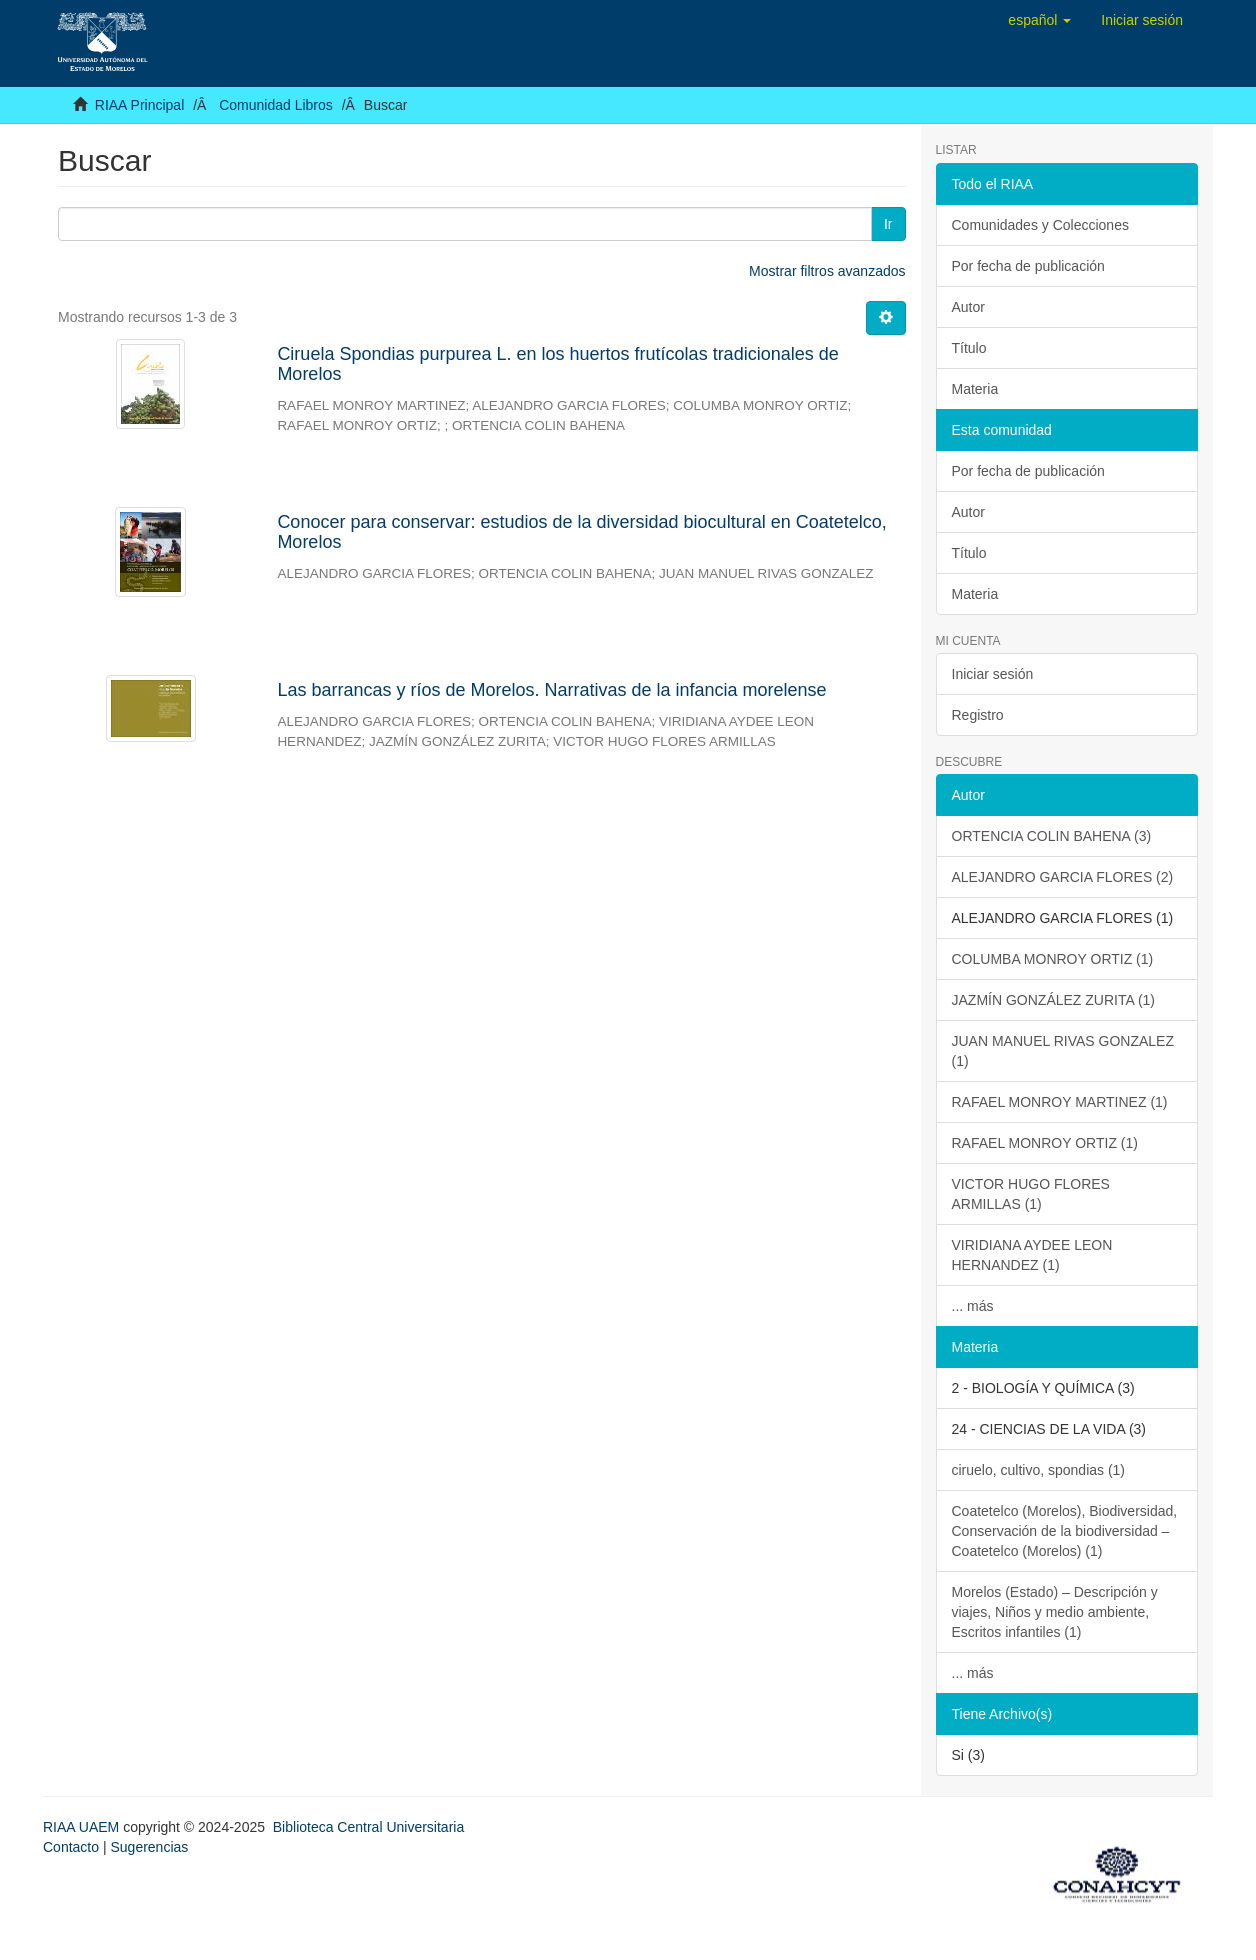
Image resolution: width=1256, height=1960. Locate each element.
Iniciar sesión (993, 674)
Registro (978, 715)
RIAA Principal (139, 105)
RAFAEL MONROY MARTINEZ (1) (1060, 1102)
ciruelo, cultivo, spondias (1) (1039, 1470)
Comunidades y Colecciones (1040, 225)
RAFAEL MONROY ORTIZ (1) (1045, 1143)
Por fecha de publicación (1028, 266)
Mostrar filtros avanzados (827, 271)
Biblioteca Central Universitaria (368, 1827)
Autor (968, 307)
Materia (975, 389)
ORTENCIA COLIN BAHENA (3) (1052, 836)
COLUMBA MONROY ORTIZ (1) (1053, 959)
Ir (888, 224)
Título (969, 348)
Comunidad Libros (276, 105)
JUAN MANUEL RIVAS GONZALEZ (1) (1063, 1051)
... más (973, 1306)
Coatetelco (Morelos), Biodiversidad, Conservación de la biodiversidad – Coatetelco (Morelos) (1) (1065, 1531)
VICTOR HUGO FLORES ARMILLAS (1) (1031, 1194)
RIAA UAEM (83, 1827)
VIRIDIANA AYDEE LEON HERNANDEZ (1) (1032, 1255)
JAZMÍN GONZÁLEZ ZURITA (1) (1054, 1000)
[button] (1039, 20)
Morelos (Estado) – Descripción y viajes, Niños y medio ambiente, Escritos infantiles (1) (1055, 1612)
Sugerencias (149, 1847)
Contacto (71, 1847)
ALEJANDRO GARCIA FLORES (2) (1063, 877)
